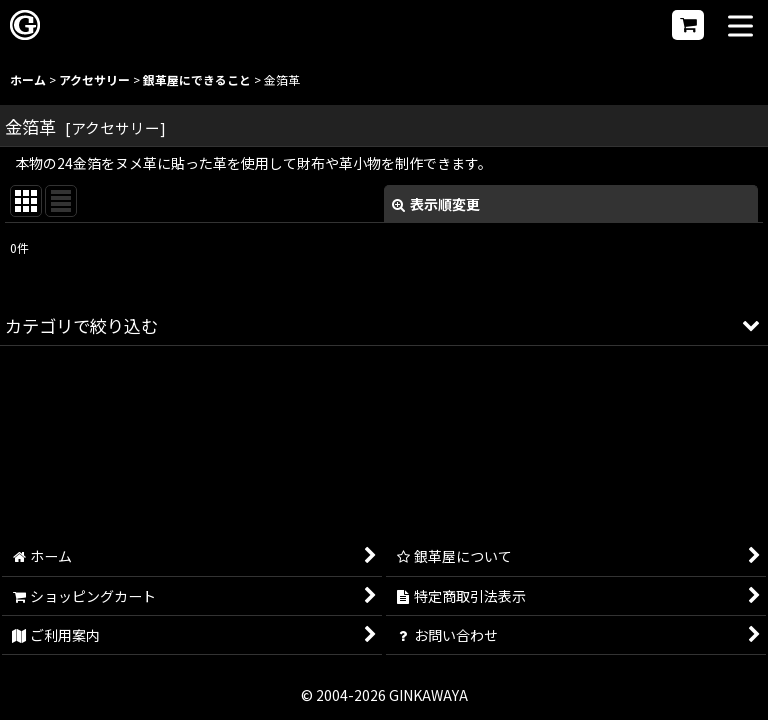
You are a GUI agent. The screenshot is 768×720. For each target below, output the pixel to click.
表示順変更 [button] (436, 204)
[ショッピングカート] (688, 25)
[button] (740, 27)
